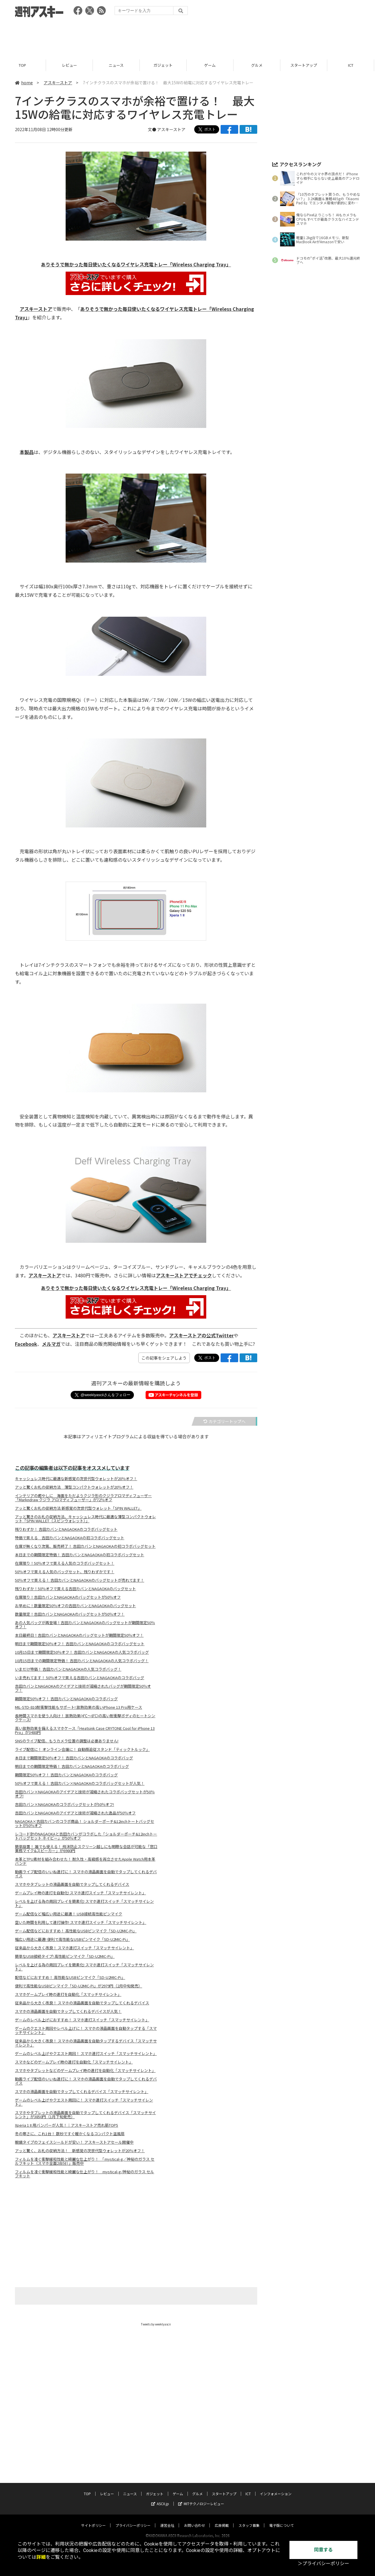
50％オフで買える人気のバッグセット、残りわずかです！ (64, 1572)
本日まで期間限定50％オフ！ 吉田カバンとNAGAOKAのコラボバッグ (74, 1758)
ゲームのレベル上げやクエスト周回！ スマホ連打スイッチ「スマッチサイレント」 (86, 2053)
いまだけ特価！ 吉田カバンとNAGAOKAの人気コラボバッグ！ (68, 1669)
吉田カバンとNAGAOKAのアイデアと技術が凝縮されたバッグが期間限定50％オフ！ (83, 1688)
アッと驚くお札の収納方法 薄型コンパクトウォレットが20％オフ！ (74, 1487)
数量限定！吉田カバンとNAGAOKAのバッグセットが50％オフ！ (70, 1614)
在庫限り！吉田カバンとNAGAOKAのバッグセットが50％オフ (68, 1597)
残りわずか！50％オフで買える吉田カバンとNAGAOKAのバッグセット (75, 1589)
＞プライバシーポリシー (323, 2563)
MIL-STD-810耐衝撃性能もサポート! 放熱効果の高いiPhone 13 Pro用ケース (78, 1707)
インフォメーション (276, 2488)
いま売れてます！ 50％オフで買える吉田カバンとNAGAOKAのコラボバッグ (79, 1678)
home (24, 82)
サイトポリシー (93, 2519)
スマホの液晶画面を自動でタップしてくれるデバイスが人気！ (68, 2011)
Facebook (26, 1343)
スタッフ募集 (249, 2519)
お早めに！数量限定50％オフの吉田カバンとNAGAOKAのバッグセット (75, 1606)
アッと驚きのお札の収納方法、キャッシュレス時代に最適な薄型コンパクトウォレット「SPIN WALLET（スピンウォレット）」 (85, 1519)
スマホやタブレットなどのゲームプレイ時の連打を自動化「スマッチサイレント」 (85, 2070)
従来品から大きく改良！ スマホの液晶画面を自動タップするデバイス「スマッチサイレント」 (86, 2043)
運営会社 (167, 2519)
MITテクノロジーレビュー (201, 2498)
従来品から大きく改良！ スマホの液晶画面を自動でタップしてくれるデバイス (82, 2003)
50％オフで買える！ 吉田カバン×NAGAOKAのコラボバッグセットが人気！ (79, 1783)
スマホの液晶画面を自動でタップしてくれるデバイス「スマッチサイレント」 (81, 2092)
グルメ (257, 65)
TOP (23, 65)
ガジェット (163, 65)
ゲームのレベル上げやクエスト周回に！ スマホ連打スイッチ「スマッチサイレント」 (84, 2102)
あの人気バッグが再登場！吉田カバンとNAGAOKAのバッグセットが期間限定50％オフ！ (85, 1625)
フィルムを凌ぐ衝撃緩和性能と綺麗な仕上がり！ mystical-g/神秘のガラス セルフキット (84, 2174)
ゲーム (211, 65)
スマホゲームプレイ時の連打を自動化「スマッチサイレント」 (68, 1994)
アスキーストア (58, 82)
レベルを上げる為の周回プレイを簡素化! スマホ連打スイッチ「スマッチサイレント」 (84, 1903)
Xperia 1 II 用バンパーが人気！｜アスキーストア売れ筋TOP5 (66, 2125)
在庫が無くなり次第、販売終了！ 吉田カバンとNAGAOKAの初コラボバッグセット (85, 1546)
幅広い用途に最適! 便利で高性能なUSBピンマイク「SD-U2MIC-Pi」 (72, 1939)
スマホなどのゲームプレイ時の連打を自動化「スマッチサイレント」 (74, 2062)
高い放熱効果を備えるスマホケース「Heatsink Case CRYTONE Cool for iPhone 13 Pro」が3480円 (85, 1730)
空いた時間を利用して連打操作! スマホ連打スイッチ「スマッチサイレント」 (80, 1922)
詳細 (41, 2557)
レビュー (70, 65)
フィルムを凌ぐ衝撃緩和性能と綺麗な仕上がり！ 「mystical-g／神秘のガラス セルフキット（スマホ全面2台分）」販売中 (84, 2161)
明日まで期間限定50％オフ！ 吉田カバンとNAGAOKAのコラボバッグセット (79, 1644)
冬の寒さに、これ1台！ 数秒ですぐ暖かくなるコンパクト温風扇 (70, 2134)
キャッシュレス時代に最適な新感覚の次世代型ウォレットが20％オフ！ (76, 1479)
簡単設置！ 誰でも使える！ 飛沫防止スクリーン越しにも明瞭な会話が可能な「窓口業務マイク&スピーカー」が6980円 (86, 1849)
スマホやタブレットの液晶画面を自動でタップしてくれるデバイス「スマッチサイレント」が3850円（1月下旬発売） (85, 2115)
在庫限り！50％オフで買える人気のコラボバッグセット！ (64, 1563)
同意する (323, 2550)
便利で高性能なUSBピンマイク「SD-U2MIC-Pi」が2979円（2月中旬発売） (78, 1986)
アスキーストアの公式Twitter (201, 1335)
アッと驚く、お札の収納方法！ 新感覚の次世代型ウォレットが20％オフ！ (80, 2151)
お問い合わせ (194, 2519)
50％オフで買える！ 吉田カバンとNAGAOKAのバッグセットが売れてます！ (79, 1580)
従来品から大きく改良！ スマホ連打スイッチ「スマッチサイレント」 (74, 1948)
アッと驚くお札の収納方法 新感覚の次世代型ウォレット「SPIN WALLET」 (78, 1508)
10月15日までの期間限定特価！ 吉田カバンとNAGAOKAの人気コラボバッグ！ (82, 1661)
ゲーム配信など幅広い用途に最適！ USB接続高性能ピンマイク (68, 1914)
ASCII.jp (160, 2498)
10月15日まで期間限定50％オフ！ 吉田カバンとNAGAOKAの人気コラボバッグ (82, 1652)
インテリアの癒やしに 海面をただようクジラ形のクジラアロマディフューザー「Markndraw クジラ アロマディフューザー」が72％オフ (83, 1498)
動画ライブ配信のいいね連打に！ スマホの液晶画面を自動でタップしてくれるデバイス (86, 1874)
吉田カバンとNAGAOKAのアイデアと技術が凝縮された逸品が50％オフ (75, 1813)
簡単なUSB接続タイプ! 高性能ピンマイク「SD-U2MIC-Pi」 (65, 1956)
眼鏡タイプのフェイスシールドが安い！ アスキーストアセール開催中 (74, 2142)
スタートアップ (304, 65)
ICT (351, 65)
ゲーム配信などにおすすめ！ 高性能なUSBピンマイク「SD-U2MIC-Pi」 (76, 1931)
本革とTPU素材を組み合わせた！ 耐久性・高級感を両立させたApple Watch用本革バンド (85, 1861)
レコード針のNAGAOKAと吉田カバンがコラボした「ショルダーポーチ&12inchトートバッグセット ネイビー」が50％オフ (86, 1836)
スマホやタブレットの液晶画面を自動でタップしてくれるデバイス (72, 1884)
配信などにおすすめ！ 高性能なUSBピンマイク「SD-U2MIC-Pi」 (70, 1977)
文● (152, 129)
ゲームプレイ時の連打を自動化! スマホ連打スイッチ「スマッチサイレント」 (80, 1893)
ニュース (117, 65)
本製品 (27, 451)
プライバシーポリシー (133, 2519)
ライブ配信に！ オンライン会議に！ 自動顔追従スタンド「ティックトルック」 (82, 1749)
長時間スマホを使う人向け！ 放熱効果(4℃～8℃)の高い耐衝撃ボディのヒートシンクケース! (85, 1718)
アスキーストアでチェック (184, 1275)
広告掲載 (222, 2519)
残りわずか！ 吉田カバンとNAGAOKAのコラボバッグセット (66, 1529)
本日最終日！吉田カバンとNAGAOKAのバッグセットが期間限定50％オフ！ (79, 1635)
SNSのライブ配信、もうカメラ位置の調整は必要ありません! (66, 1741)
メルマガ (51, 1343)
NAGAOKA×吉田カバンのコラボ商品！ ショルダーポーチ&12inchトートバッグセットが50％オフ (84, 1823)
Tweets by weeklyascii (156, 2324)
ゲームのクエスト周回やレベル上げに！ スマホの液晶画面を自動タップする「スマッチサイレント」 (86, 2030)
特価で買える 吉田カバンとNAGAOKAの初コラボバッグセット (69, 1538)
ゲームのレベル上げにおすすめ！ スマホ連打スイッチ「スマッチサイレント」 (82, 2020)
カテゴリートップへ (224, 1421)
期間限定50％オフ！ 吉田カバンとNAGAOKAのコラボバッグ (66, 1699)
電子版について (281, 2519)
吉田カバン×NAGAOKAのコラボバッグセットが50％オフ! (64, 1804)
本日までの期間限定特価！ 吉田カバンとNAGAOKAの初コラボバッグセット (79, 1555)
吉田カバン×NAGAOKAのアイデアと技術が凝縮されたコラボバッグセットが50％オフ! (85, 1794)
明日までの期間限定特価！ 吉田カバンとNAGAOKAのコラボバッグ (72, 1766)
